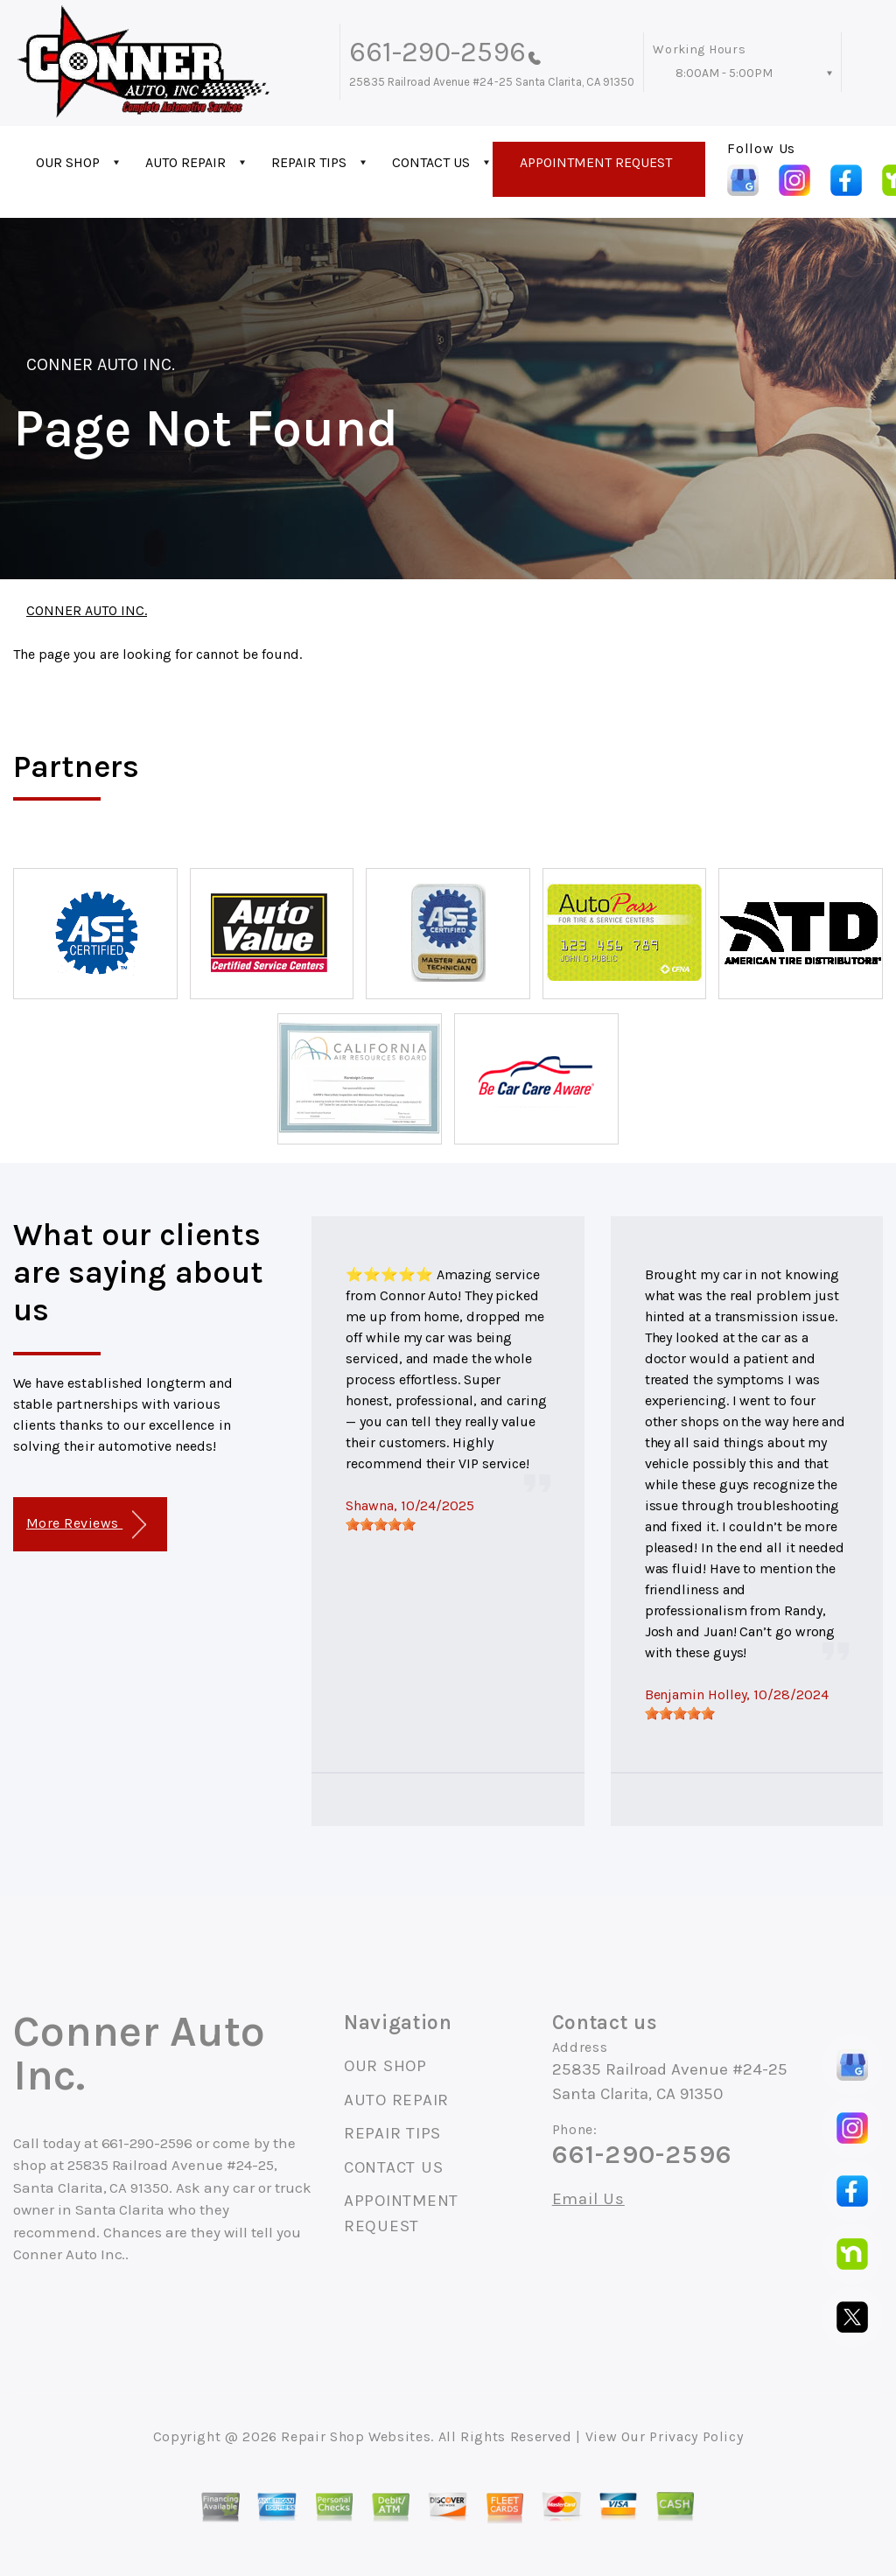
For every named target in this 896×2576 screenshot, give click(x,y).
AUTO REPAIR (185, 162)
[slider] (381, 1524)
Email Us (588, 2199)
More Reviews (86, 1524)
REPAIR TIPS (308, 162)
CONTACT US (431, 162)
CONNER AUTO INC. (100, 364)
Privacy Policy (696, 2436)
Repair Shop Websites (355, 2436)
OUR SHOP (68, 162)
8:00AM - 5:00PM (724, 73)
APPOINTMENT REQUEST (596, 162)
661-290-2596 (437, 52)
